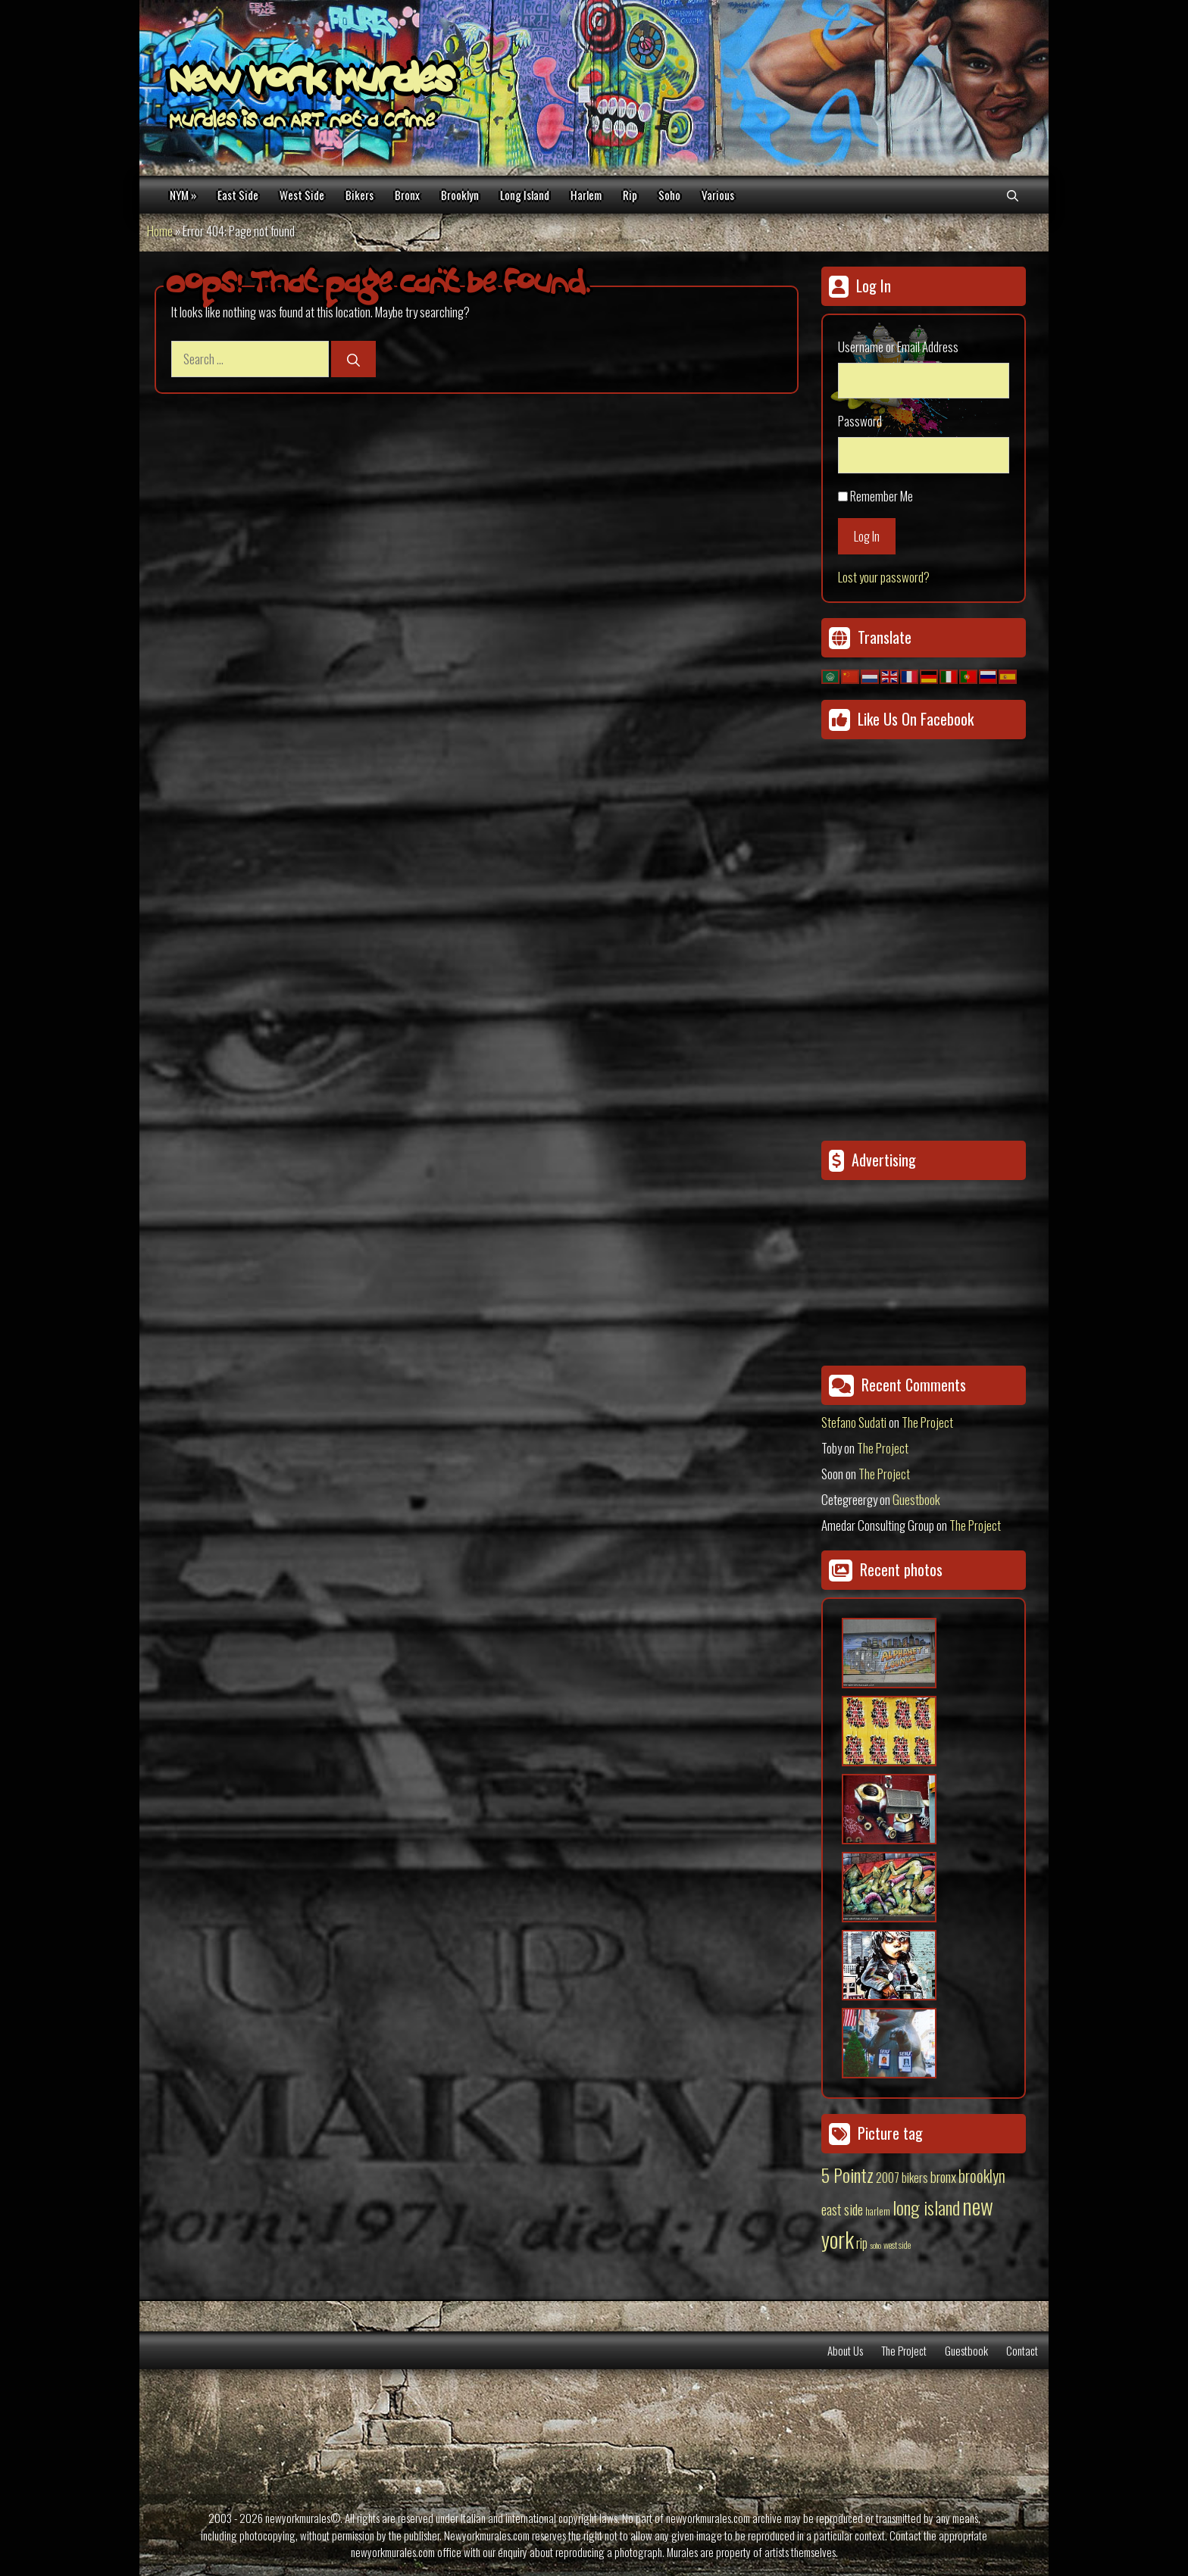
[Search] (353, 359)
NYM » (183, 194)
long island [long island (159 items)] (926, 2207)
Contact (1022, 2350)
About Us (845, 2350)
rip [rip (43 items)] (862, 2242)
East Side (237, 194)
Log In (867, 535)
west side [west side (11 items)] (897, 2244)
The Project (927, 1422)
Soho (669, 194)
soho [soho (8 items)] (875, 2245)
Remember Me (881, 495)
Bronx (407, 194)
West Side (302, 194)
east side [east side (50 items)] (842, 2208)
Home (160, 230)
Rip (630, 194)
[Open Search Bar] (1012, 195)
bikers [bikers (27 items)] (915, 2178)
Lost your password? (884, 576)
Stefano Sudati (853, 1422)
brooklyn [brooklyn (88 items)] (981, 2175)
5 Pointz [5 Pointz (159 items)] (847, 2174)
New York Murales (311, 83)
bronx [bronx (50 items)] (943, 2176)
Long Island (524, 194)
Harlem (586, 194)
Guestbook (916, 1499)
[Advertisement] (916, 1267)
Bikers (359, 194)
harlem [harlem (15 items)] (877, 2210)
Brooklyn (460, 194)
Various (718, 194)
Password (860, 420)
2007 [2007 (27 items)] (887, 2178)
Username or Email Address (898, 346)
